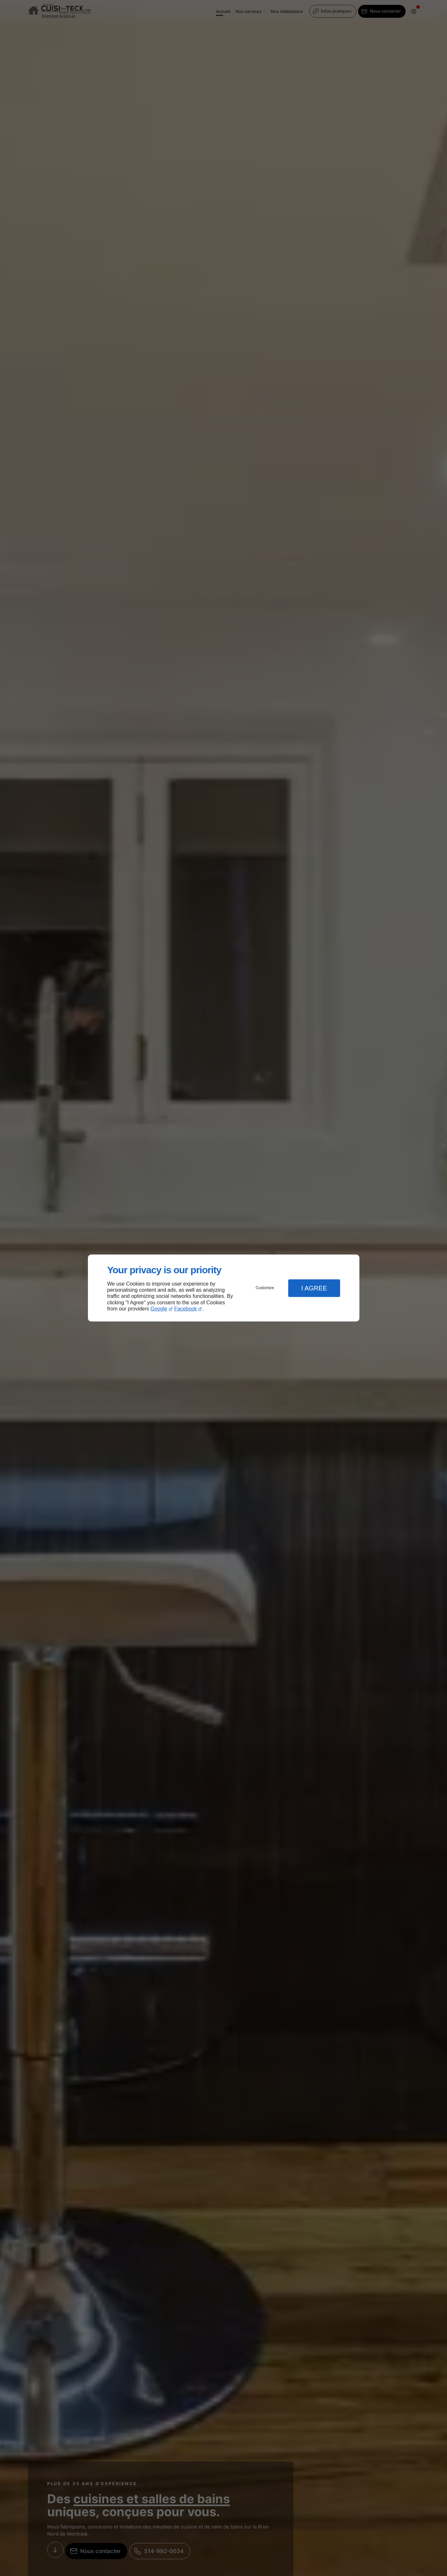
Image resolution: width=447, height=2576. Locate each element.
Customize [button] (265, 1288)
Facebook (185, 1308)
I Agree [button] (314, 1288)
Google (159, 1308)
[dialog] (223, 1288)
